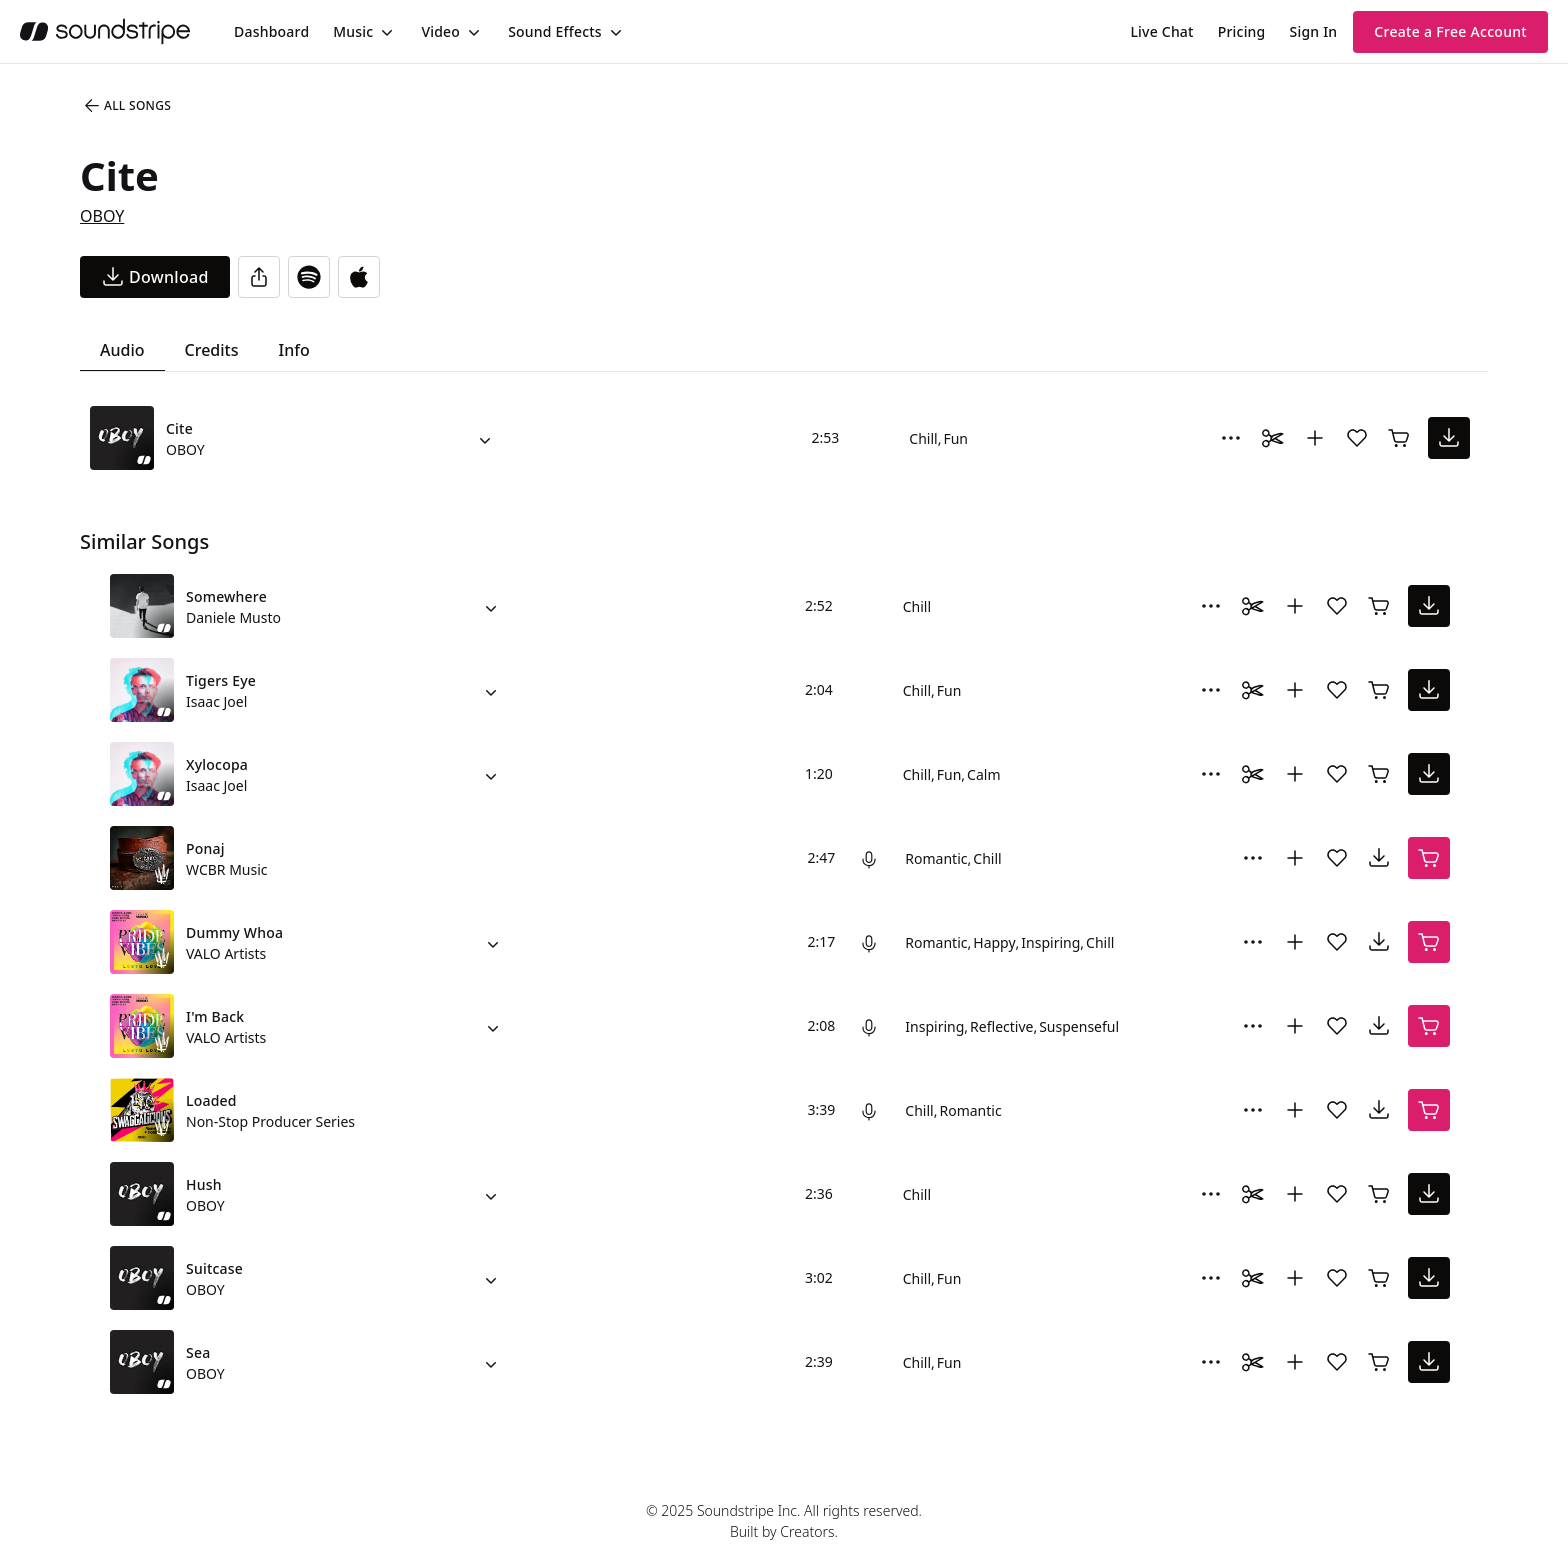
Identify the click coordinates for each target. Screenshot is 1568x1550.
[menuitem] (271, 31)
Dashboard (271, 31)
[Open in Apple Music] (359, 277)
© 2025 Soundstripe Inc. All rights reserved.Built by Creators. (784, 1521)
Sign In (1314, 31)
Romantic (936, 858)
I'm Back (215, 1016)
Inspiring (1050, 942)
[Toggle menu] (385, 32)
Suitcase (214, 1268)
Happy (994, 942)
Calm (983, 774)
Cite (179, 428)
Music (353, 31)
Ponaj (205, 848)
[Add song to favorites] (1357, 438)
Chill (923, 438)
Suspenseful (1079, 1026)
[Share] (259, 277)
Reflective (1001, 1026)
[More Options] (1231, 438)
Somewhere (226, 596)
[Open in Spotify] (309, 277)
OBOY (102, 216)
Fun (955, 438)
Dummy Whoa (234, 932)
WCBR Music (227, 869)
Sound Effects (555, 31)
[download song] (155, 277)
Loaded (211, 1100)
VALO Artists (226, 953)
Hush (204, 1184)
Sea (198, 1352)
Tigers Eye (221, 680)
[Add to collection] (1315, 438)
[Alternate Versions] (485, 438)
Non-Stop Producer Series (270, 1121)
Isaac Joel (216, 701)
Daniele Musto (233, 617)
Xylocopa (217, 764)
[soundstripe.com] (105, 31)
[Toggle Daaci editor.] (1273, 438)
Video (440, 31)
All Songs (126, 106)
